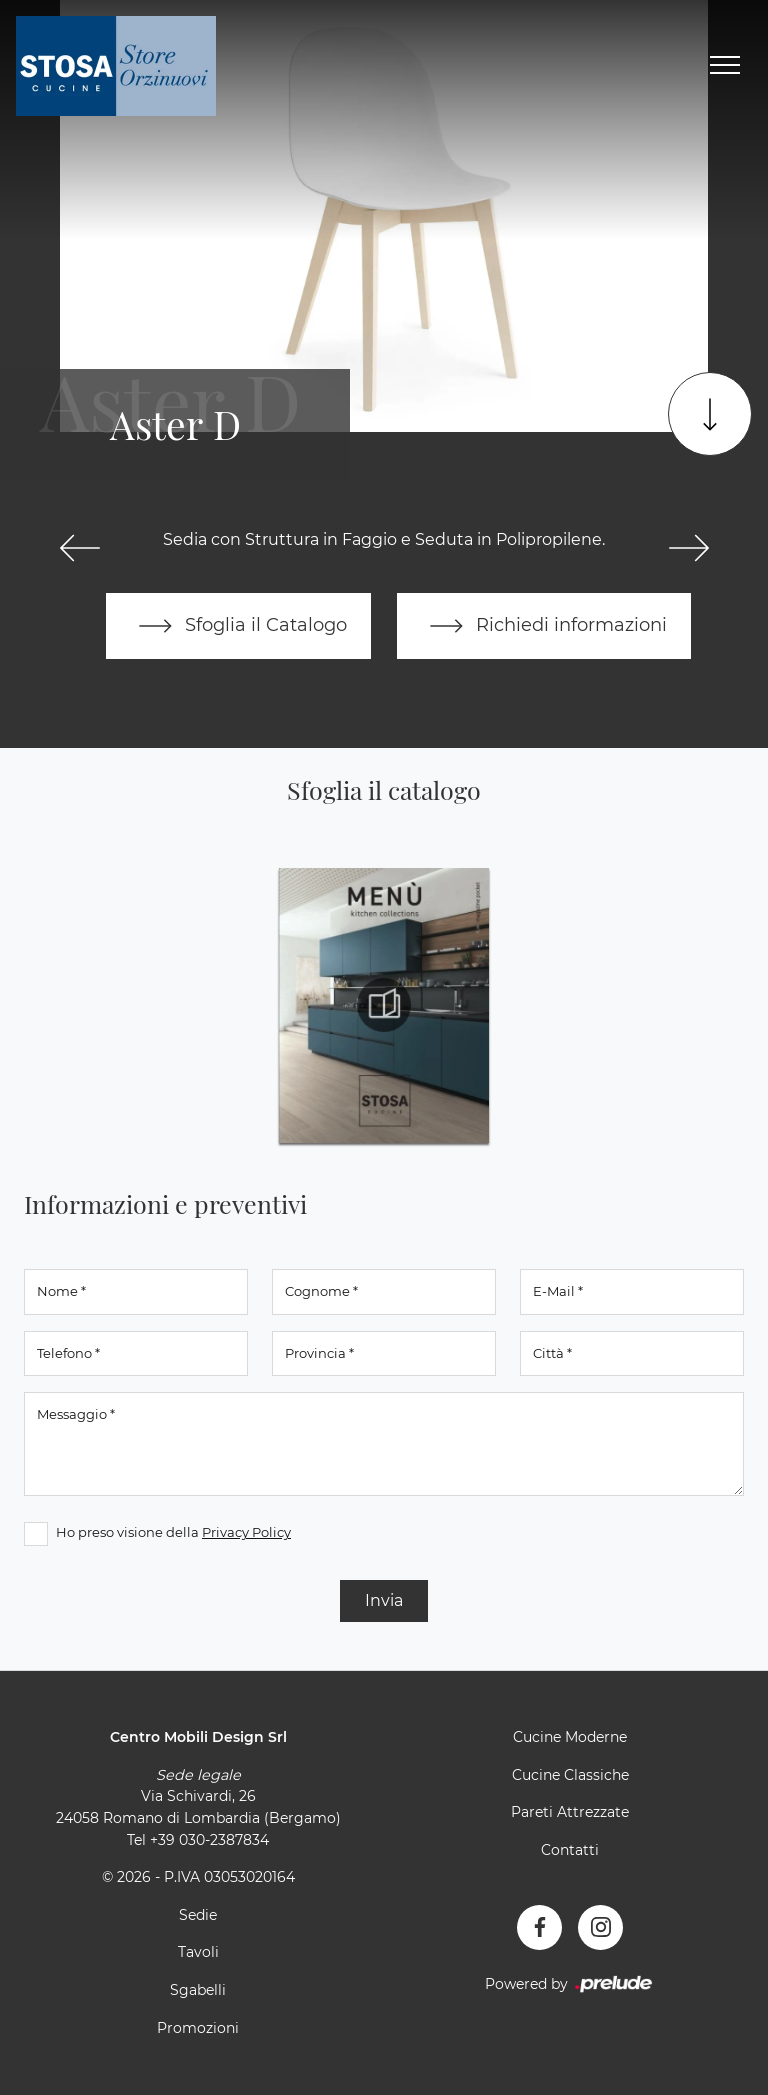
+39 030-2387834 (209, 1840)
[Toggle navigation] (725, 66)
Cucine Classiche (570, 1775)
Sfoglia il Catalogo (238, 626)
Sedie (198, 1915)
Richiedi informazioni (544, 626)
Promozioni (198, 2028)
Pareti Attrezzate (570, 1812)
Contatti (570, 1850)
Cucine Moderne (570, 1737)
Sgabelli (198, 1990)
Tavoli (198, 1952)
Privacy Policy (246, 1532)
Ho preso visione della (173, 1532)
